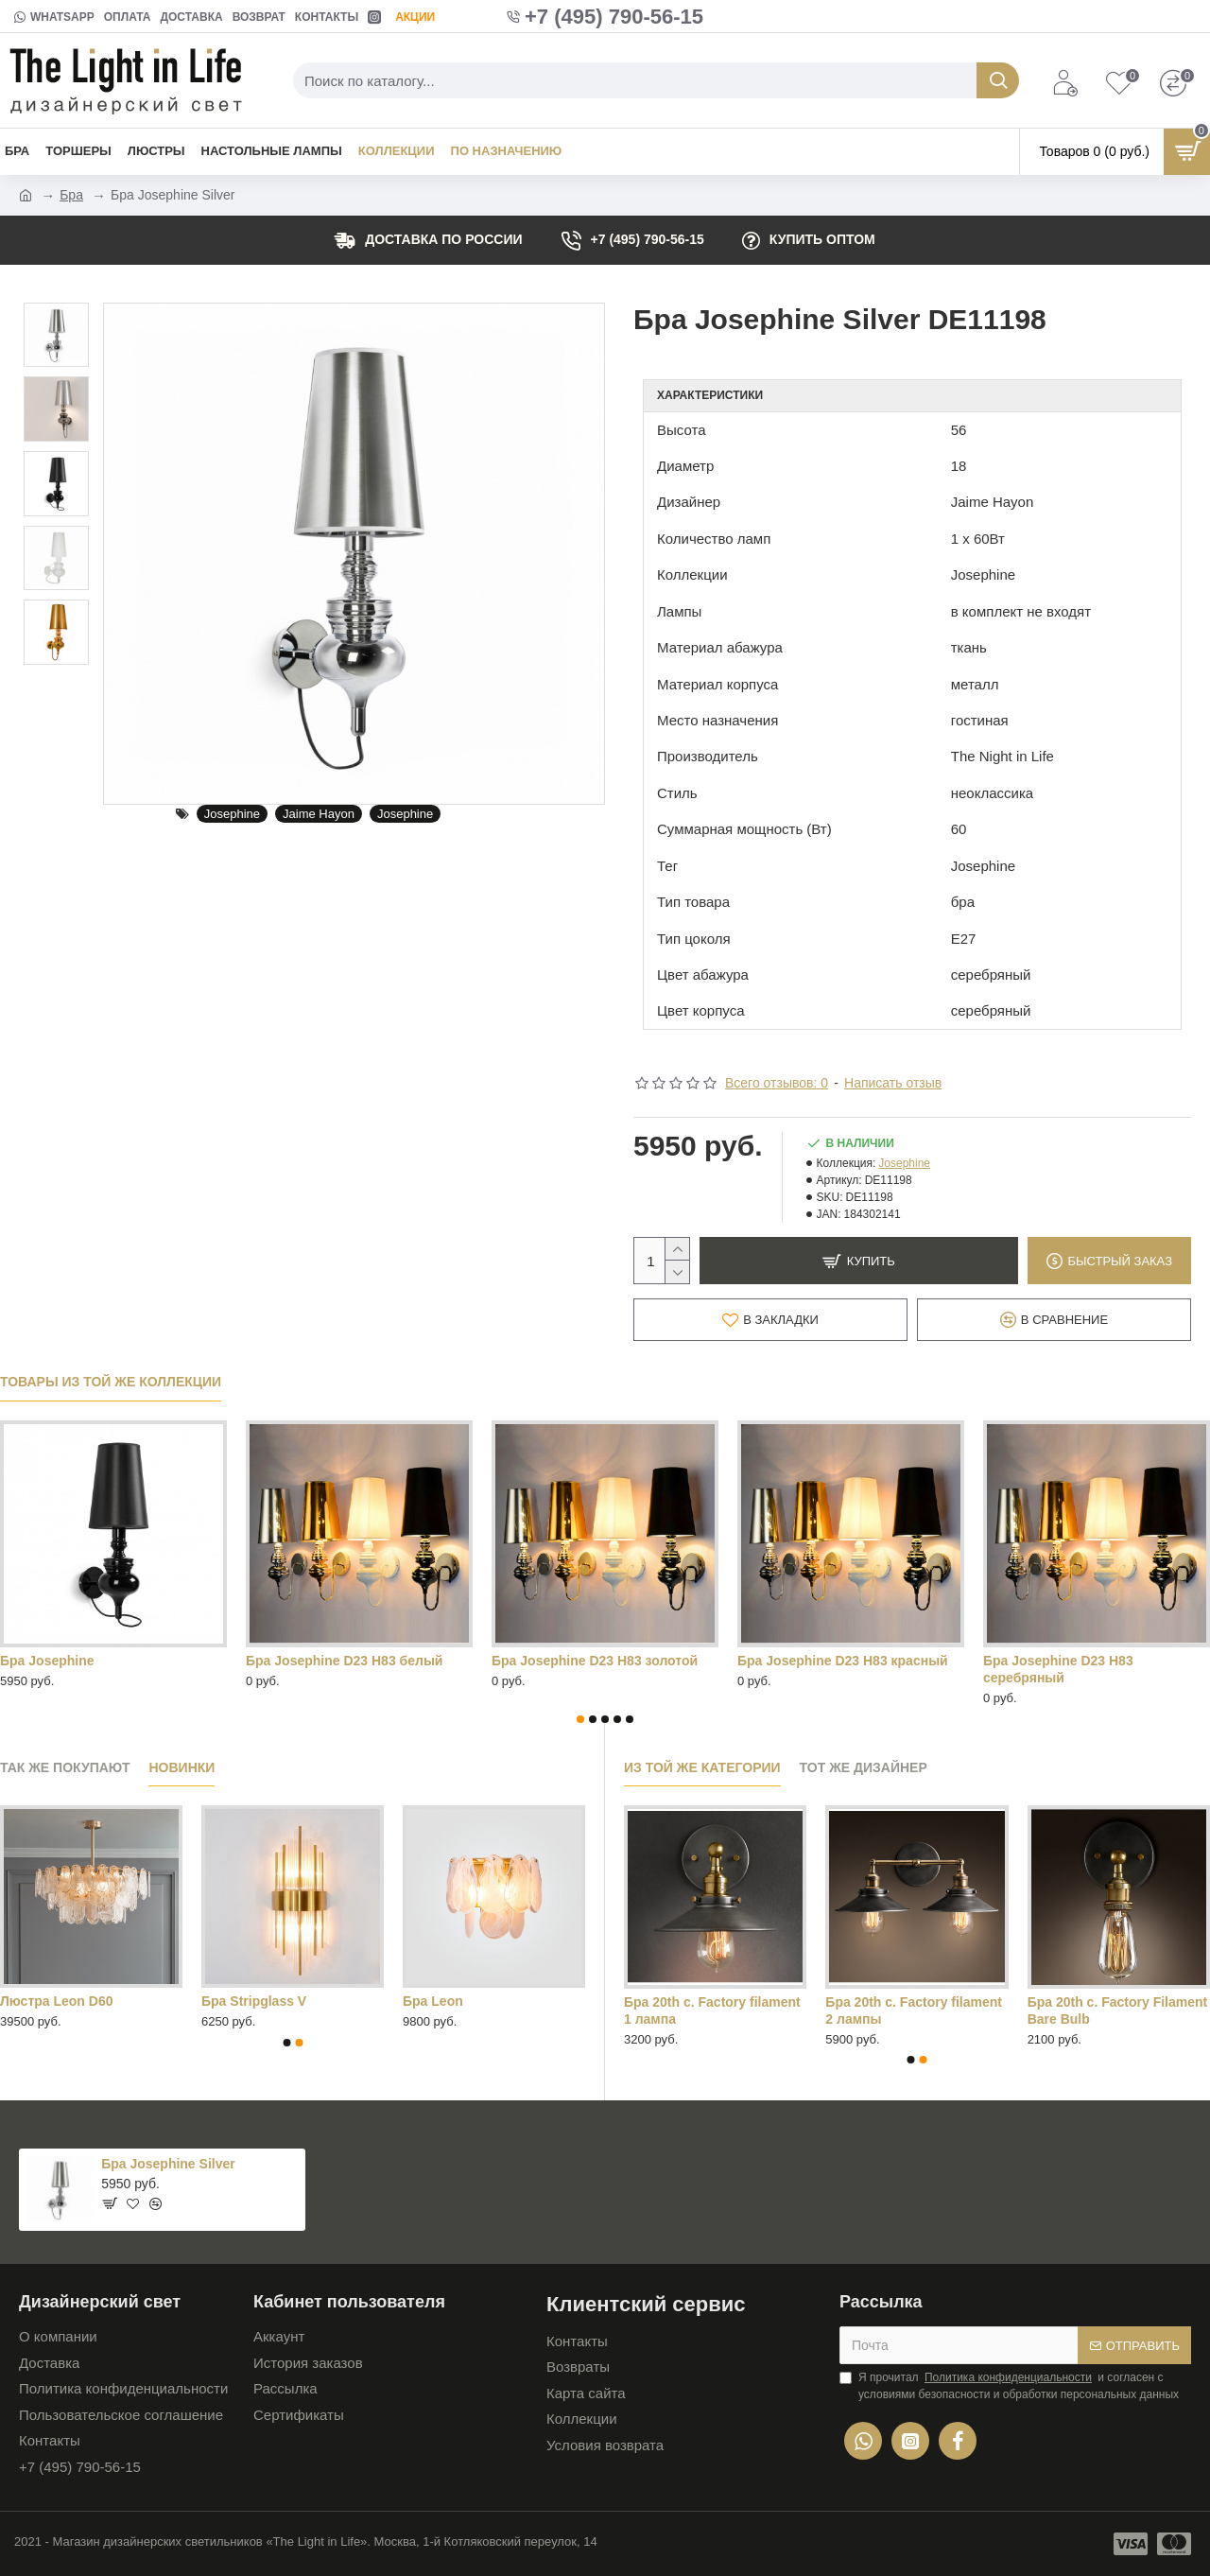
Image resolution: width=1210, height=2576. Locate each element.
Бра (71, 194)
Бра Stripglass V (253, 2001)
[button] (580, 1719)
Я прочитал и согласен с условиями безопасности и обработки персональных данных (1009, 2385)
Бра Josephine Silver (168, 2163)
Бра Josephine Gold (309, 1660)
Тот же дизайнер (863, 1767)
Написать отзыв (893, 1082)
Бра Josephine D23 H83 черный (102, 1660)
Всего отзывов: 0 (776, 1082)
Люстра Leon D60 (56, 2001)
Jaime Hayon (318, 814)
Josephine (232, 814)
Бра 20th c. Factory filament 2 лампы (913, 2010)
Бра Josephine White (804, 1660)
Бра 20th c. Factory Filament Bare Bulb (1118, 2010)
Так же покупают (65, 1767)
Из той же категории (702, 1767)
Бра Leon (433, 2001)
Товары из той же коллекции (110, 1381)
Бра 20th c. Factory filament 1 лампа (712, 2010)
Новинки (181, 1767)
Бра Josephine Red (553, 1660)
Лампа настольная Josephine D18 (1092, 1660)
